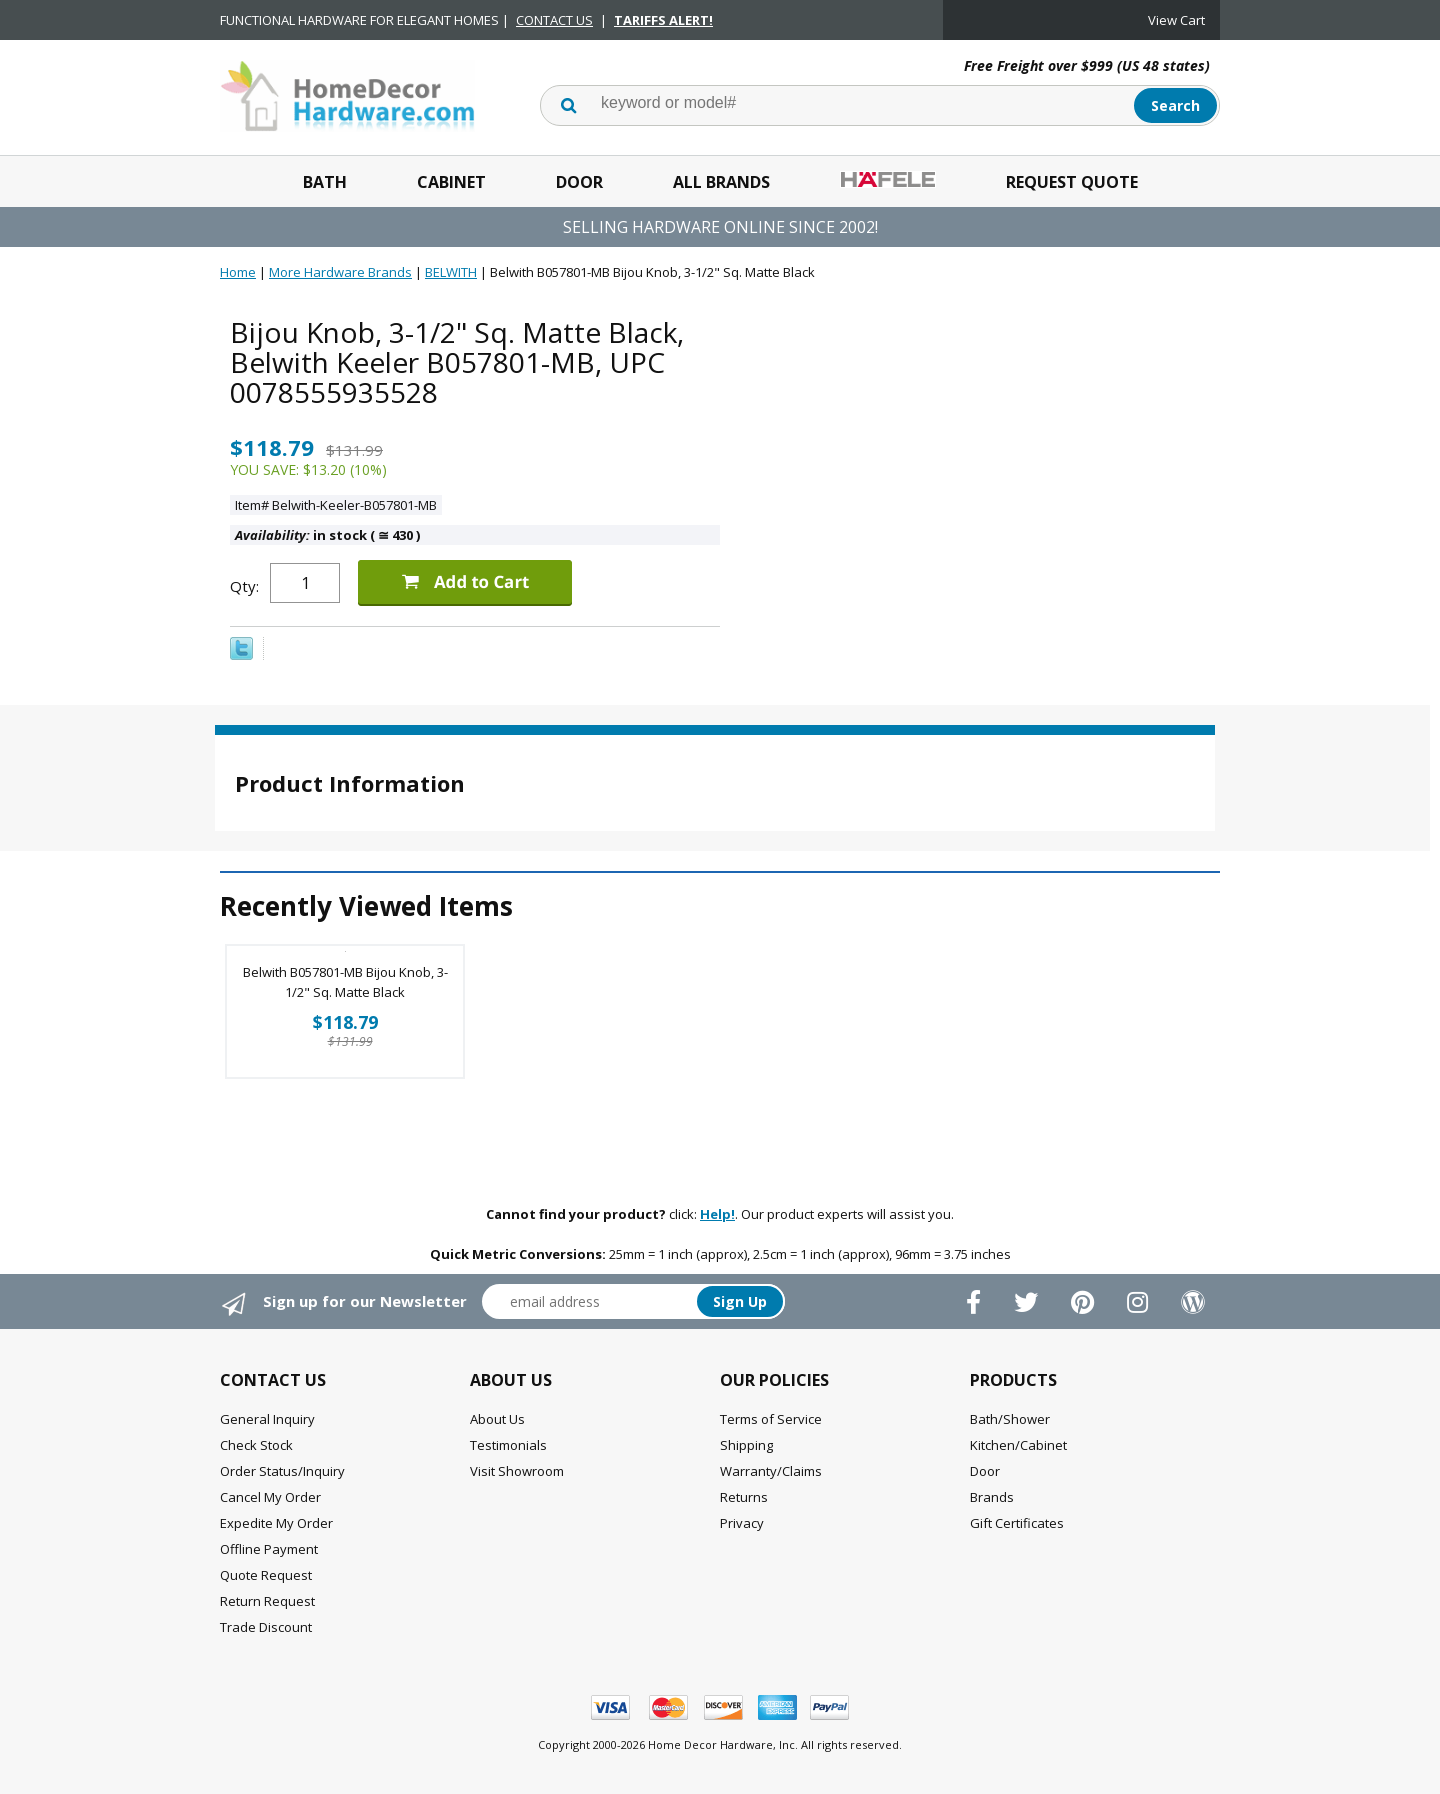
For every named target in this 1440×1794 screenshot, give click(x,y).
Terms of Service (771, 1419)
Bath (325, 182)
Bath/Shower (1010, 1419)
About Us (497, 1419)
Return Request (267, 1601)
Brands (992, 1497)
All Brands (721, 182)
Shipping (746, 1445)
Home (238, 272)
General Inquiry (267, 1419)
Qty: (244, 586)
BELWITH (451, 272)
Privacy (742, 1523)
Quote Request (266, 1575)
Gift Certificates (1017, 1523)
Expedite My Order (276, 1523)
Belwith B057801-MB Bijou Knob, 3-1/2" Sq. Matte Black (345, 982)
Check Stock (256, 1445)
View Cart (1176, 20)
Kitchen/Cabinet (1018, 1445)
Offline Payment (269, 1549)
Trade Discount (266, 1627)
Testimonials (508, 1445)
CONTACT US (554, 20)
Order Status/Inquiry (282, 1471)
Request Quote (1072, 182)
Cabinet (451, 182)
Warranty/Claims (771, 1471)
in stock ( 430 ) (327, 535)
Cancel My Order (270, 1497)
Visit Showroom (517, 1471)
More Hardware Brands (340, 272)
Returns (744, 1497)
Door (579, 182)
